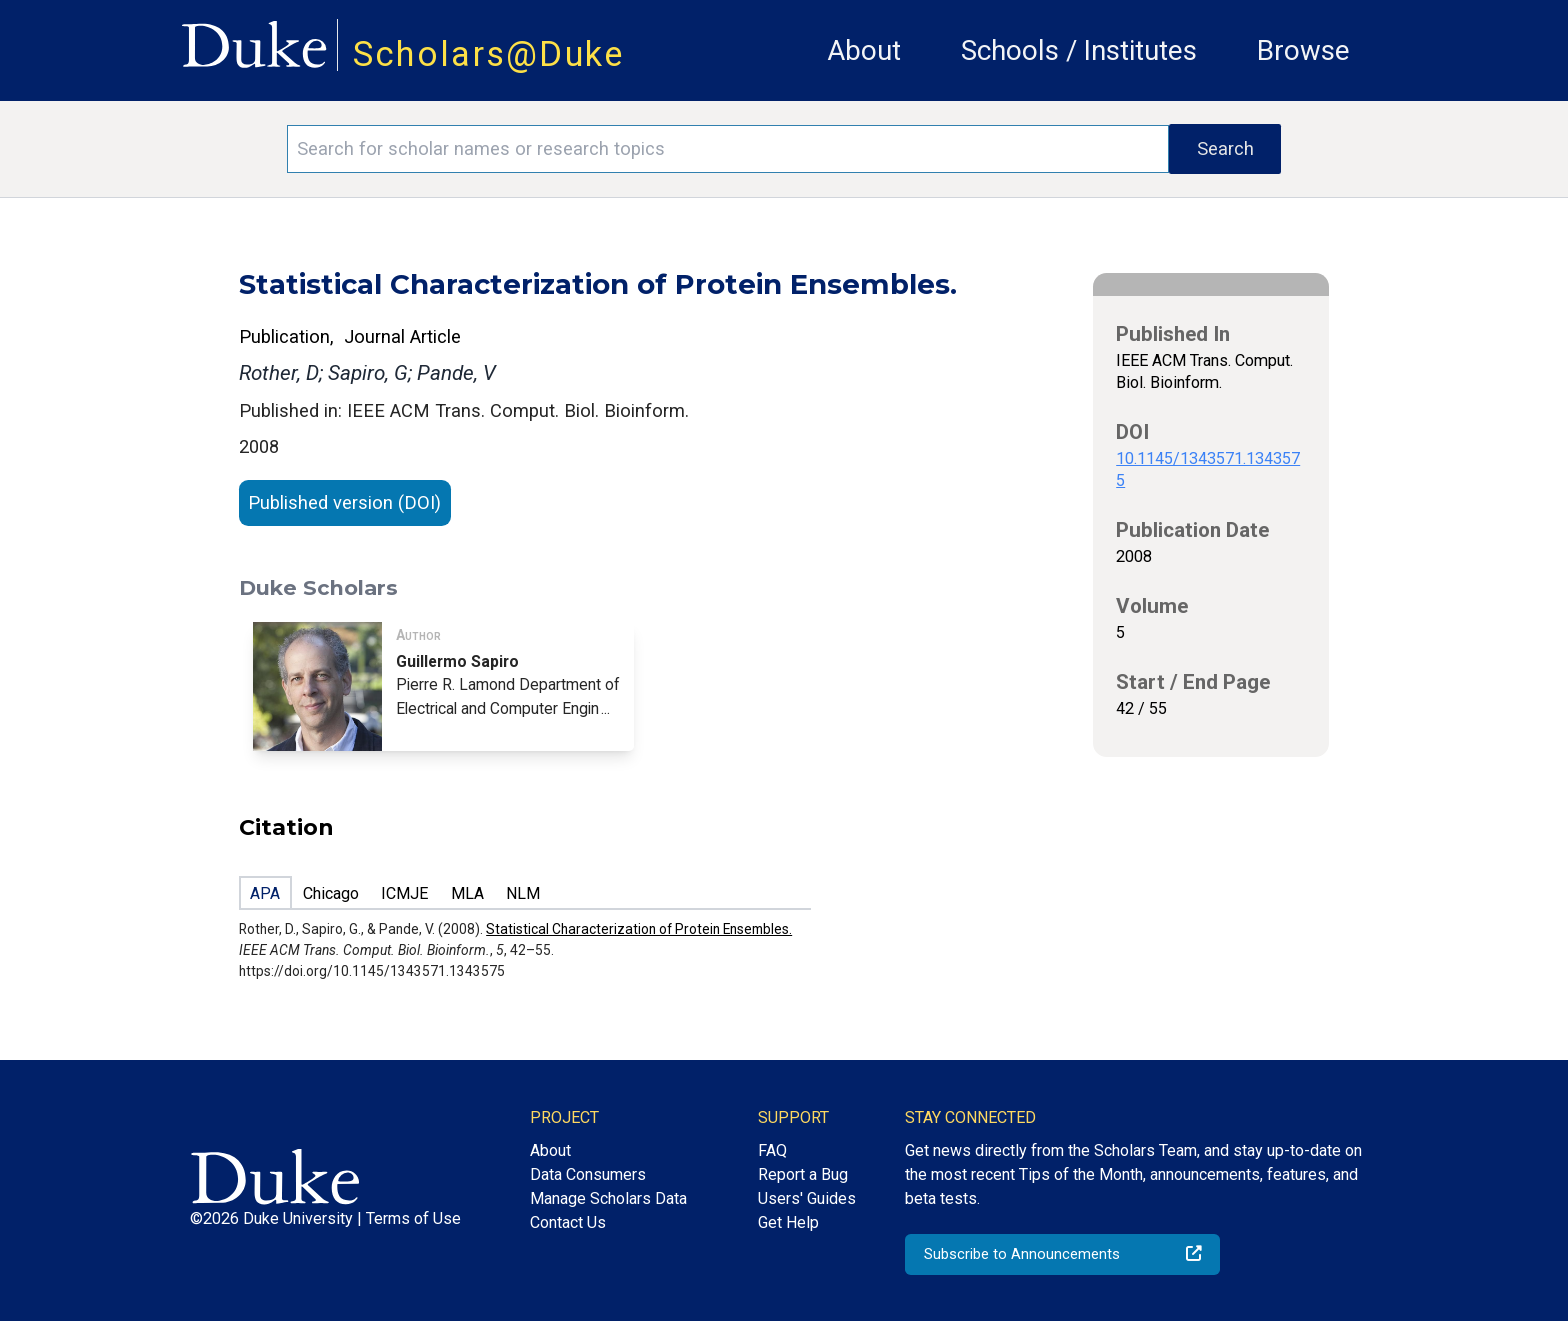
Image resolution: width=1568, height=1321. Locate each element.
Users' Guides (807, 1198)
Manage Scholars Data (608, 1198)
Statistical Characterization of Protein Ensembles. (639, 929)
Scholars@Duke (489, 54)
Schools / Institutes (1079, 50)
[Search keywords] (728, 149)
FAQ (772, 1150)
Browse (1303, 50)
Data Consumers (588, 1174)
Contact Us (568, 1222)
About (864, 50)
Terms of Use (413, 1218)
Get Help (788, 1222)
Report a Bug (803, 1174)
